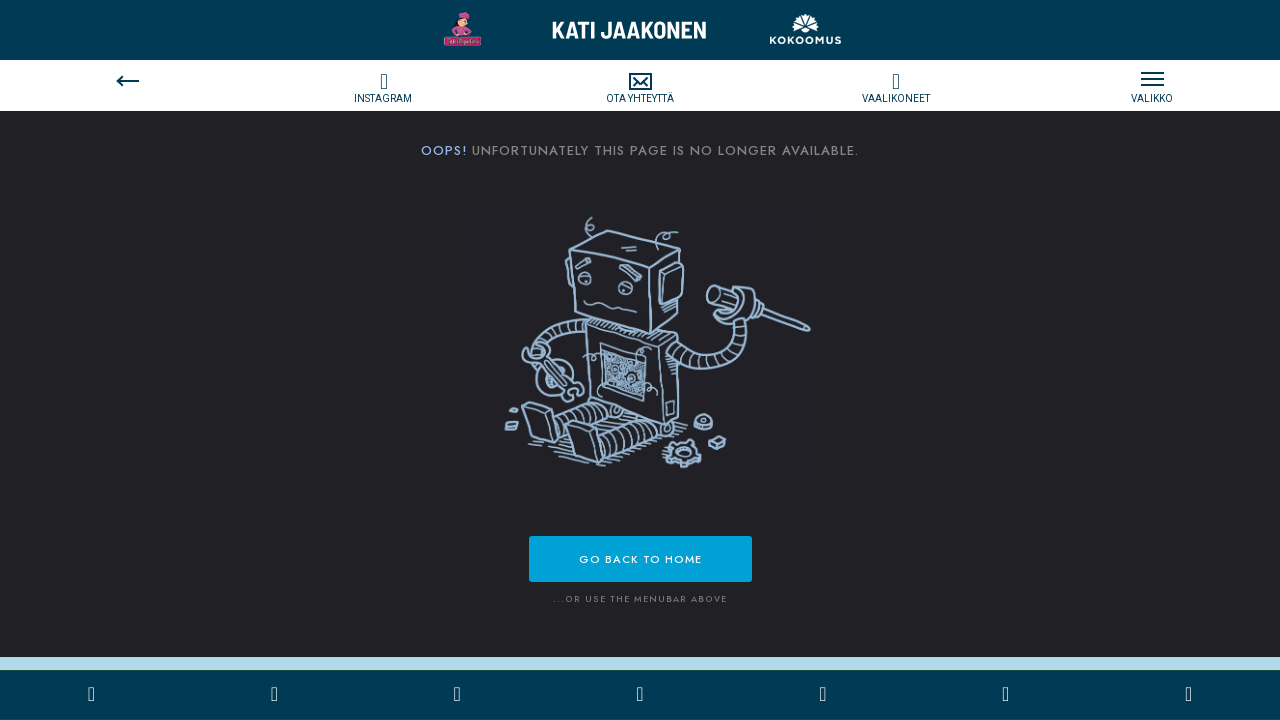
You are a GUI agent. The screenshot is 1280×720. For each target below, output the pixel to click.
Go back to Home (640, 559)
